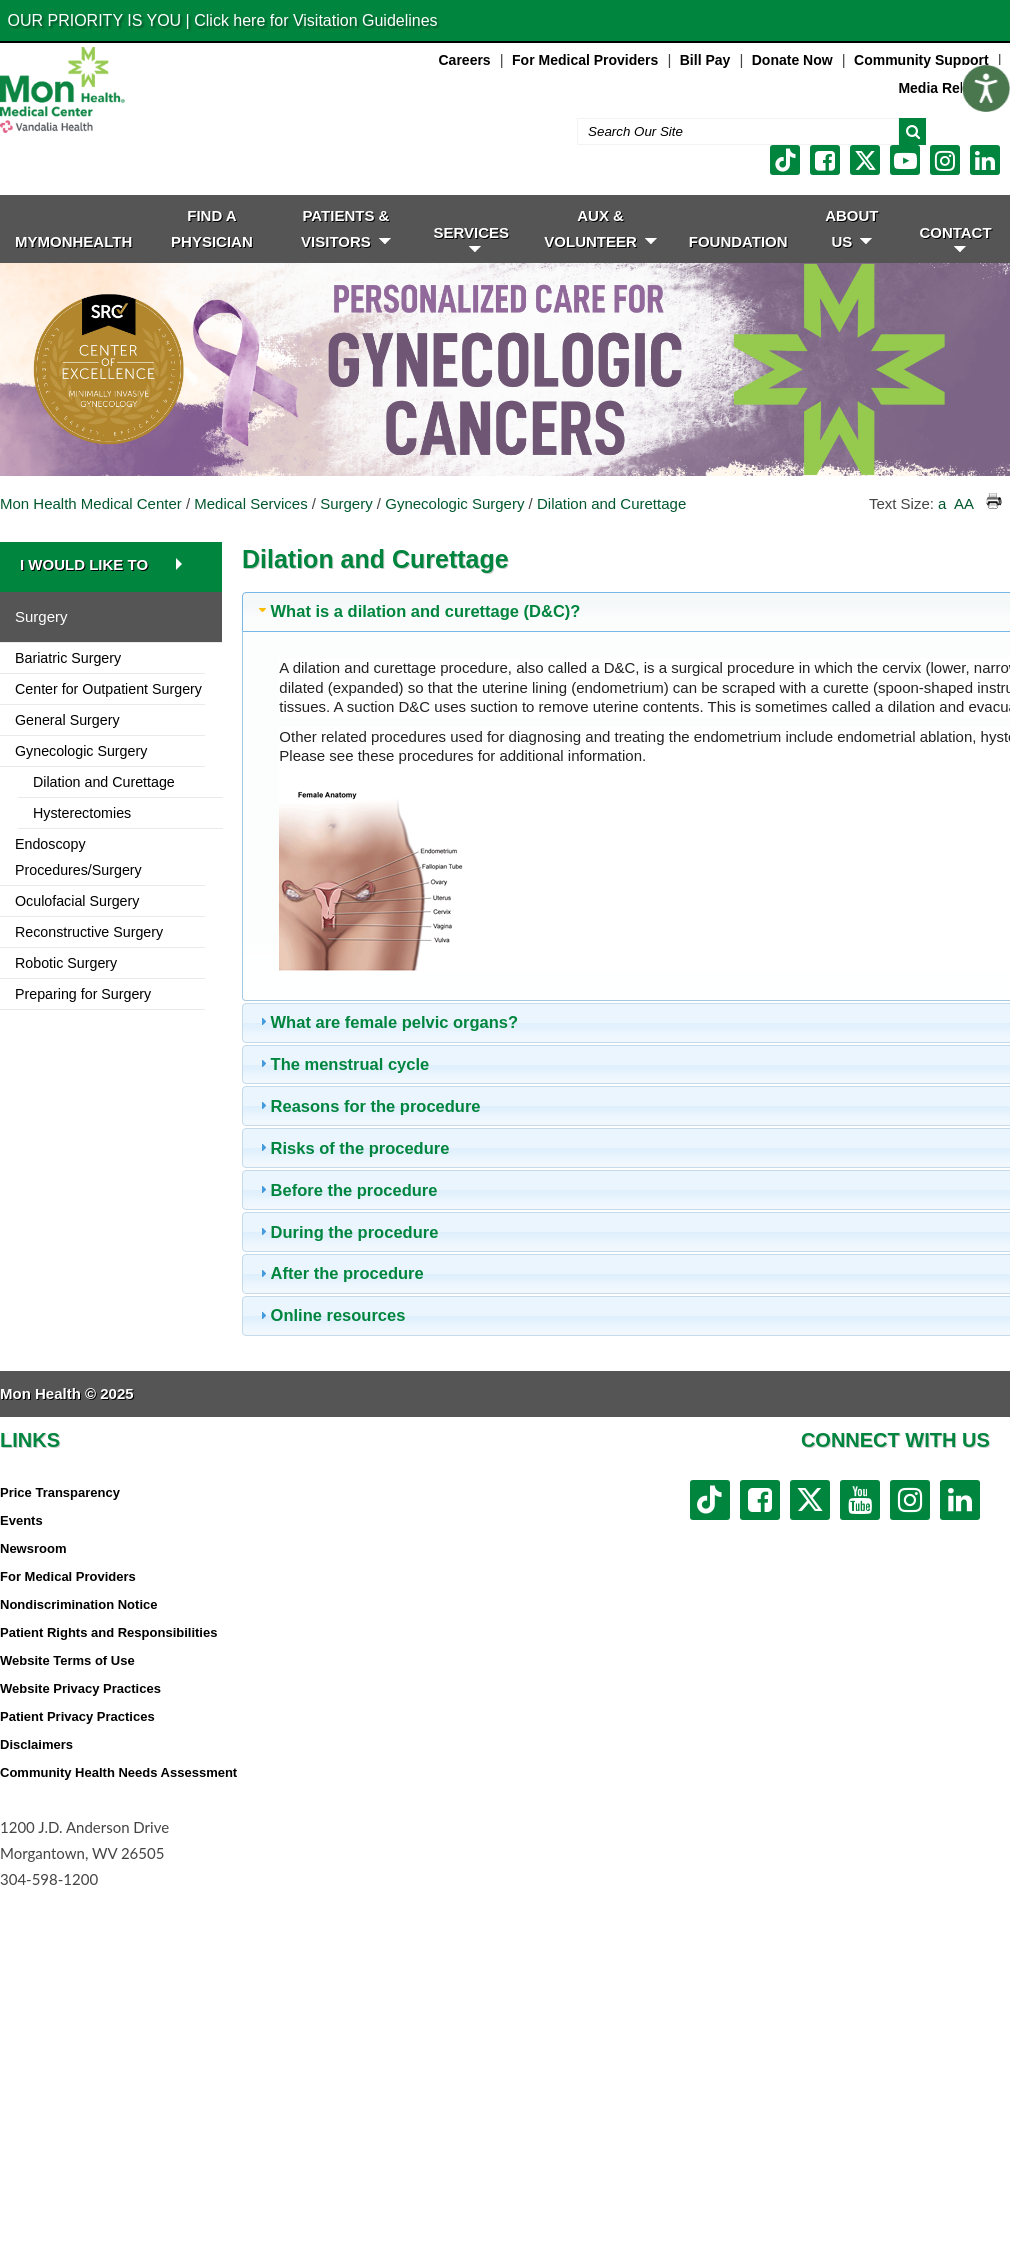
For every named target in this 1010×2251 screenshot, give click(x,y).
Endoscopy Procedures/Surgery (78, 857)
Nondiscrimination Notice (78, 1604)
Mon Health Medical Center (91, 503)
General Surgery (67, 720)
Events (21, 1520)
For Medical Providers (585, 60)
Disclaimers (36, 1744)
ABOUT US (851, 228)
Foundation (738, 241)
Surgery (346, 503)
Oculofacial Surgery (77, 901)
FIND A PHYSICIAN (212, 228)
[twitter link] (865, 160)
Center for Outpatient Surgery (108, 689)
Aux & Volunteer (600, 228)
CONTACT (955, 238)
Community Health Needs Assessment (118, 1772)
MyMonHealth (73, 241)
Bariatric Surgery (68, 658)
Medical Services (250, 503)
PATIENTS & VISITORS (346, 228)
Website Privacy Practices (80, 1688)
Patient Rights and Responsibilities (108, 1632)
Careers (465, 60)
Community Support (921, 60)
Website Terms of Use (67, 1660)
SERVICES (472, 238)
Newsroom (33, 1548)
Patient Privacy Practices (77, 1716)
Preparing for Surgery (83, 994)
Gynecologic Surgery (454, 503)
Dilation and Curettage (611, 503)
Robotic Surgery (66, 963)
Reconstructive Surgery (89, 932)
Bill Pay (705, 60)
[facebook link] (825, 160)
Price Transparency (60, 1492)
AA (963, 503)
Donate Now (792, 60)
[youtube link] (905, 160)
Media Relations (951, 88)
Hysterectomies (82, 813)
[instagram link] (945, 160)
